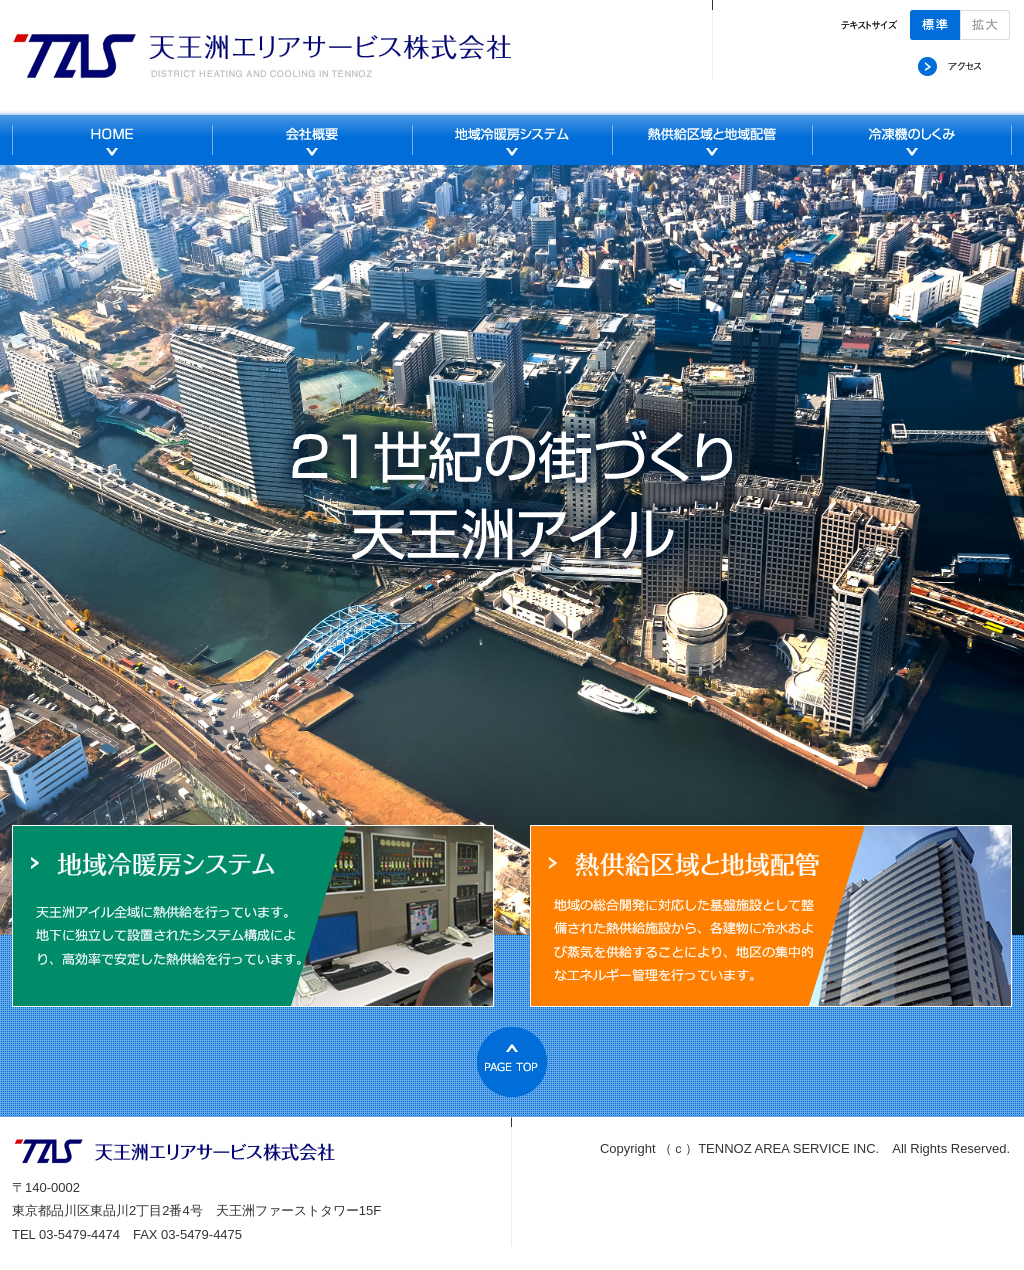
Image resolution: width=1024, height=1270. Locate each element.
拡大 (985, 25)
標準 (935, 25)
